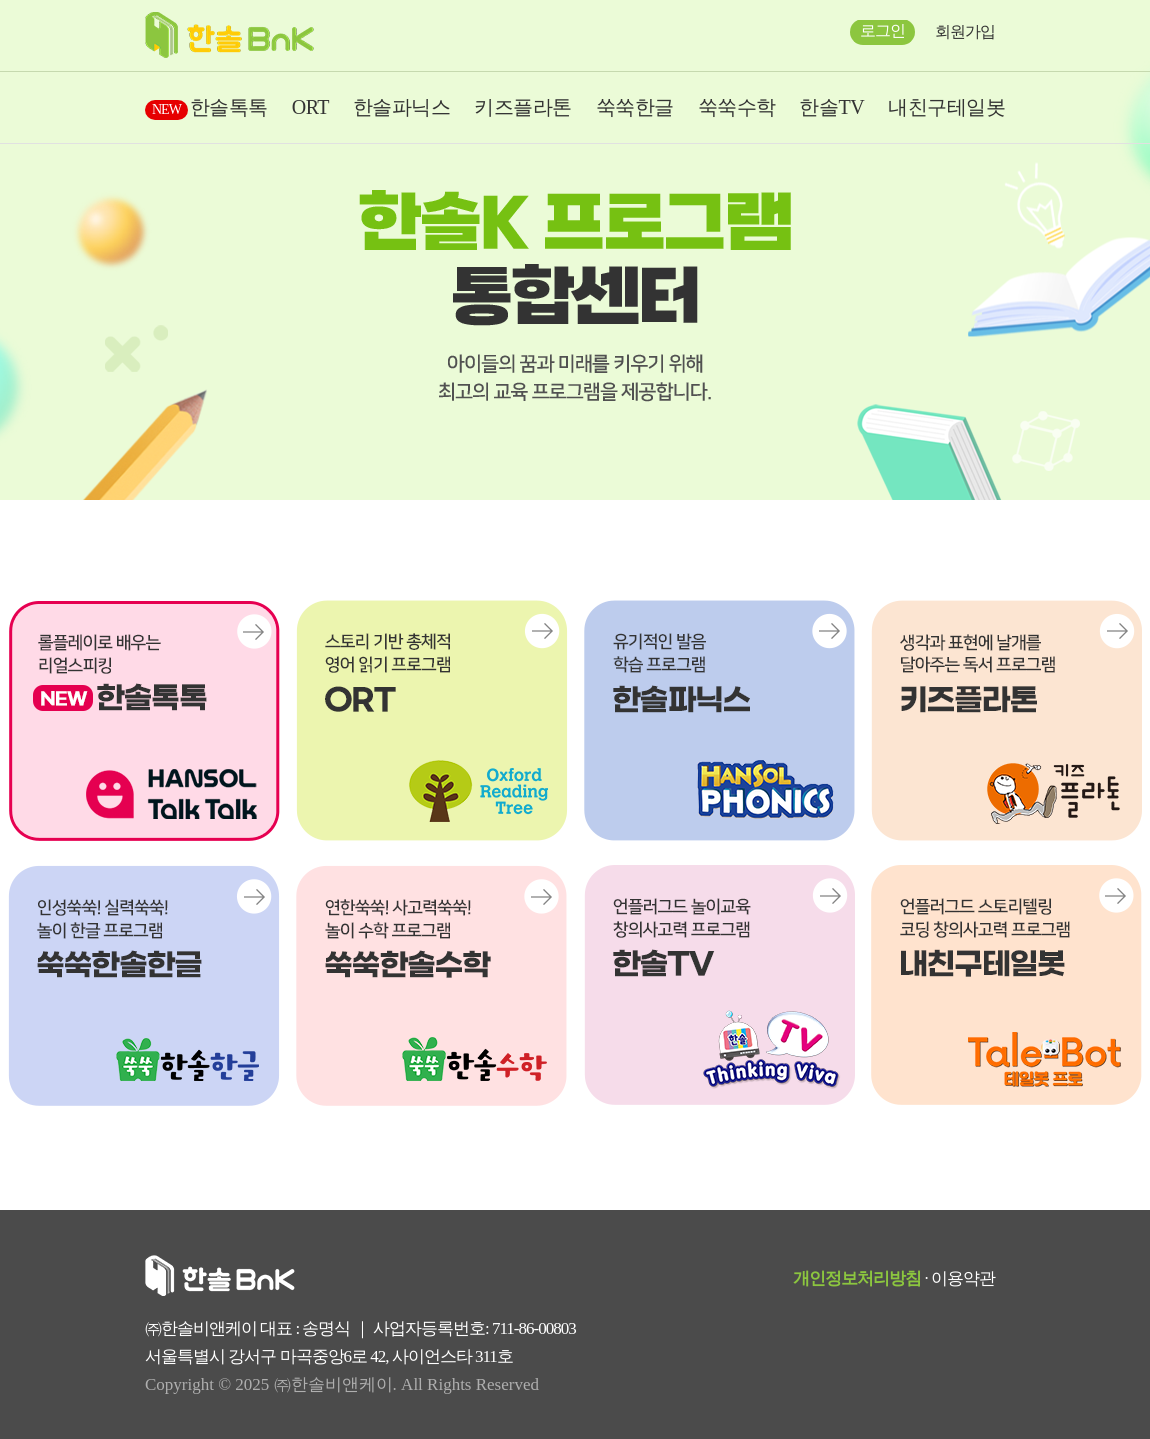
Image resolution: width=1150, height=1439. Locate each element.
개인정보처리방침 (857, 1278)
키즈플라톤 (523, 107)
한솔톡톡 (206, 107)
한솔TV (831, 107)
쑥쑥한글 (635, 107)
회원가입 (965, 31)
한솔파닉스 (402, 107)
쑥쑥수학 (737, 107)
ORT (310, 107)
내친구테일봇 (946, 107)
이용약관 (963, 1278)
